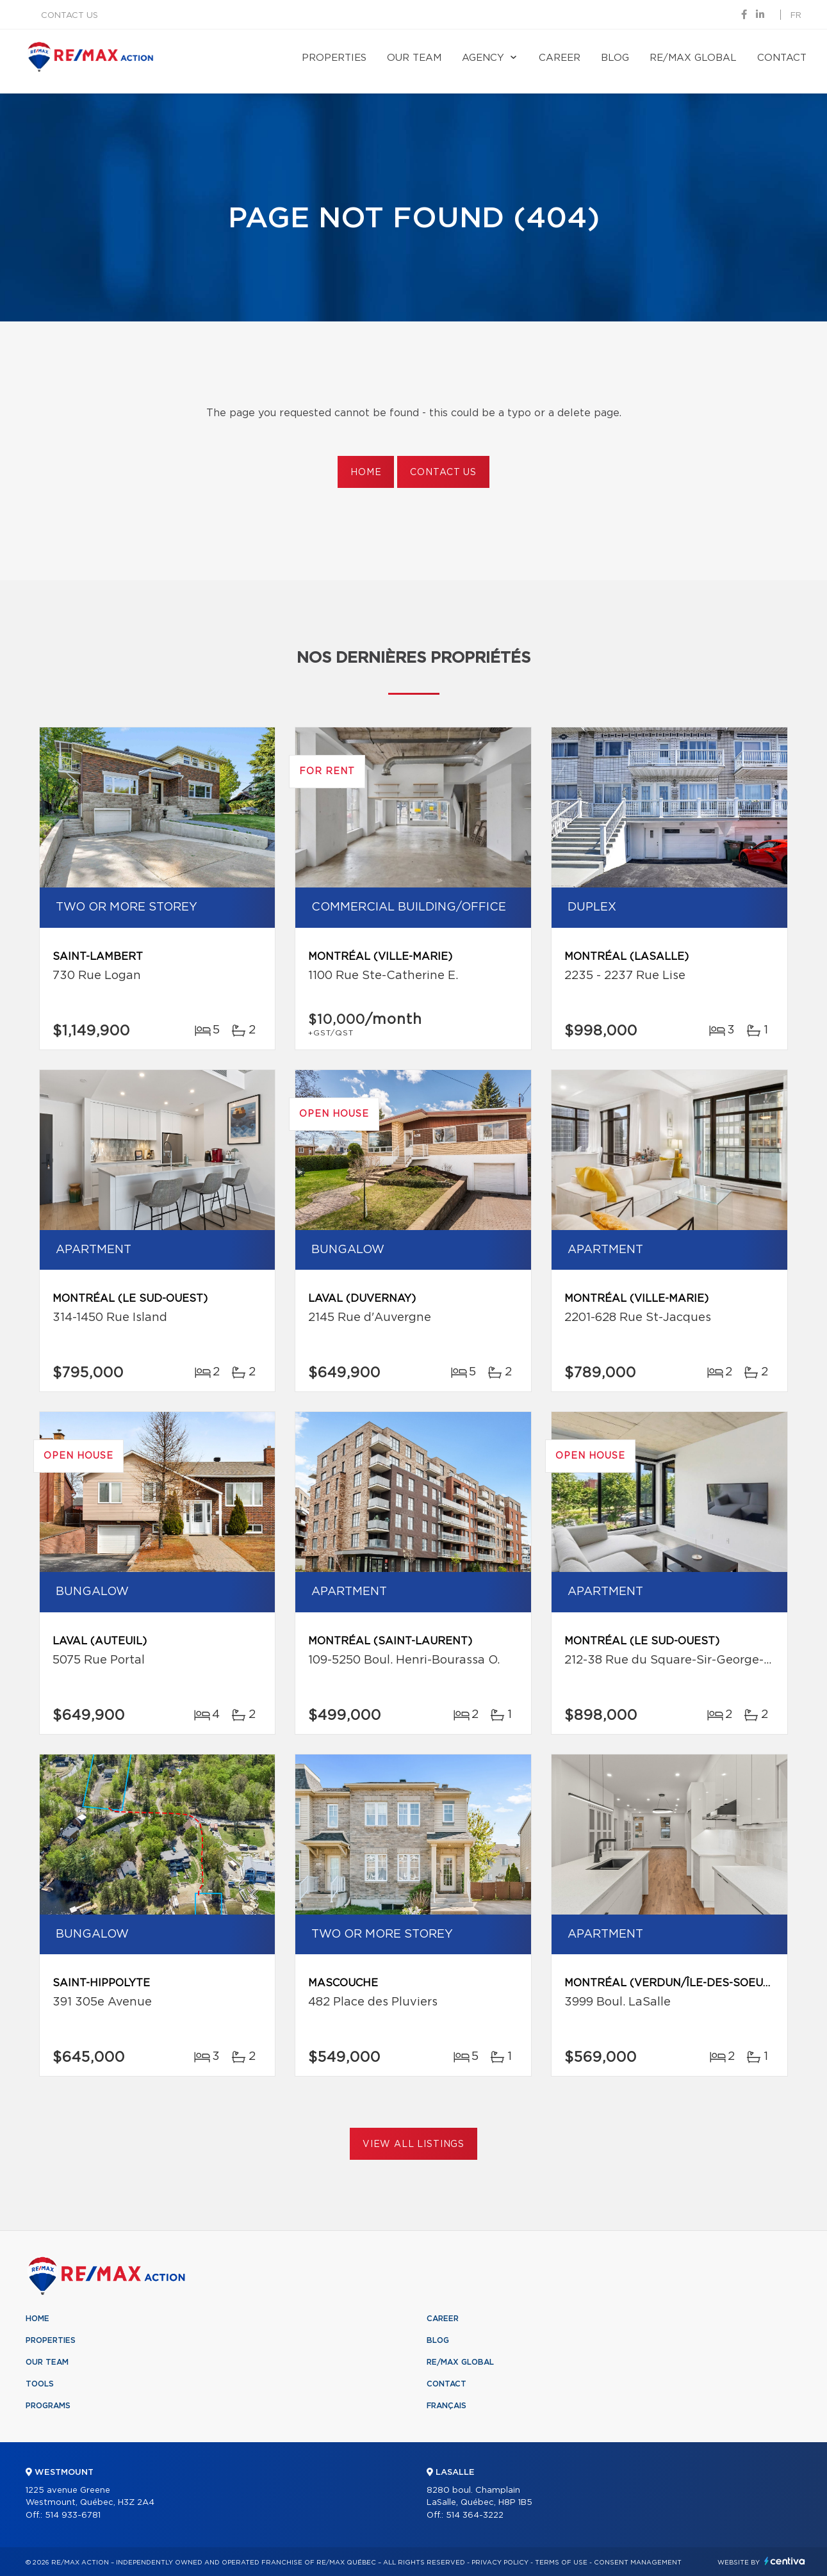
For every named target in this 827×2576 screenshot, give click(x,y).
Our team (414, 58)
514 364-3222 (475, 2515)
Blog (615, 58)
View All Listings (413, 2144)
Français (446, 2406)
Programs (48, 2406)
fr (795, 16)
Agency (483, 58)
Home (365, 472)
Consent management (638, 2562)
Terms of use (561, 2562)
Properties (334, 58)
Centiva (784, 2561)
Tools (40, 2384)
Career (559, 58)
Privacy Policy (499, 2562)
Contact (782, 58)
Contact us (69, 16)
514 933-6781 (73, 2515)
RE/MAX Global (693, 58)
